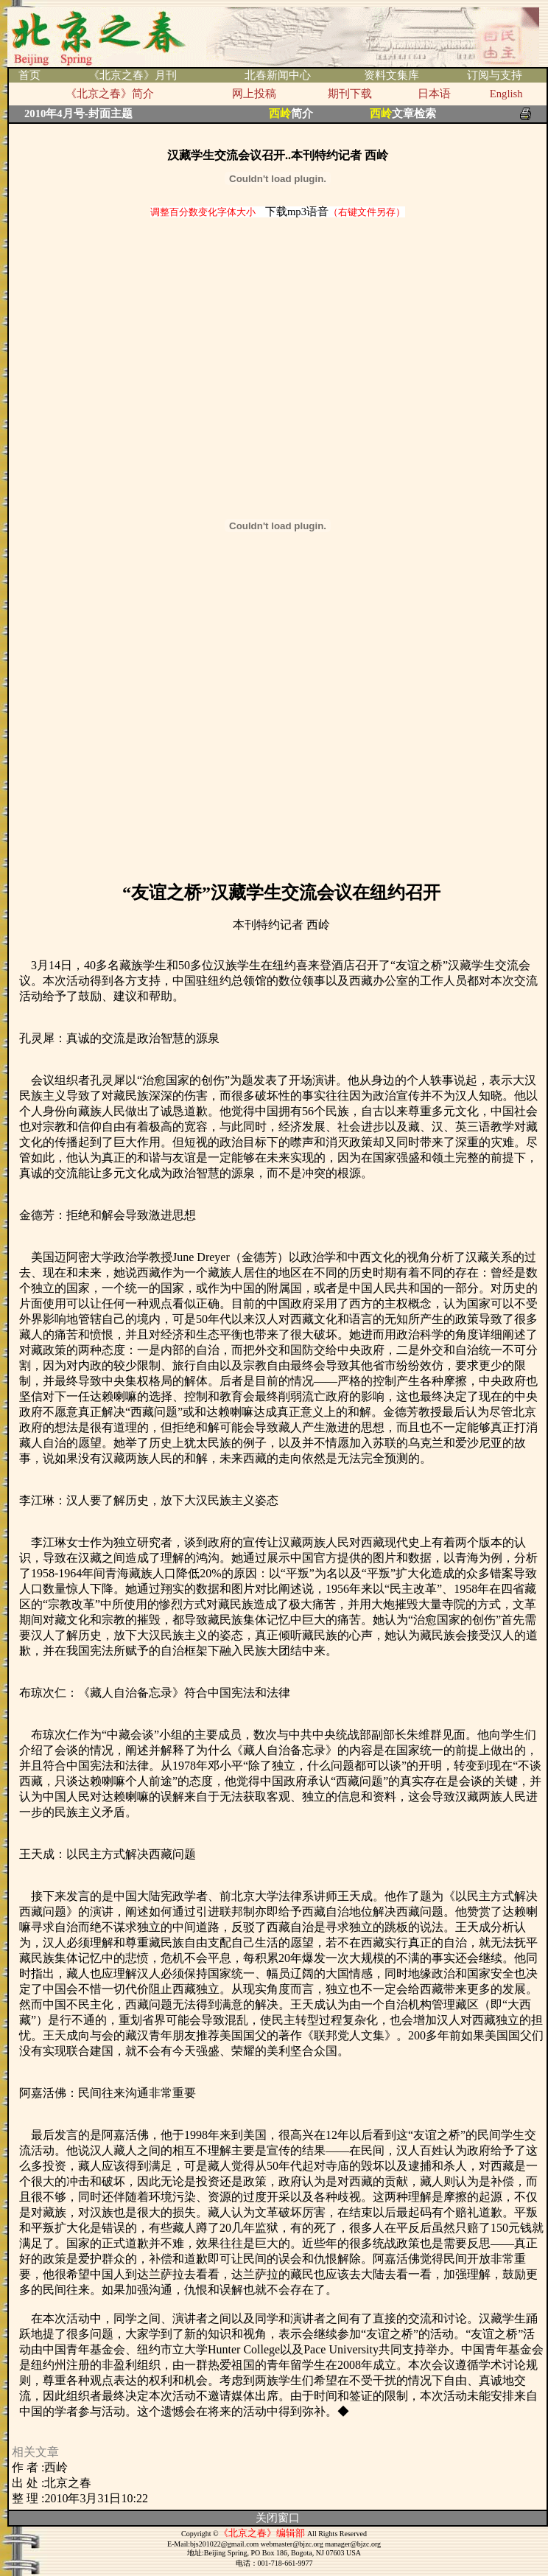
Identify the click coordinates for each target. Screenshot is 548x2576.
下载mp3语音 (297, 211)
